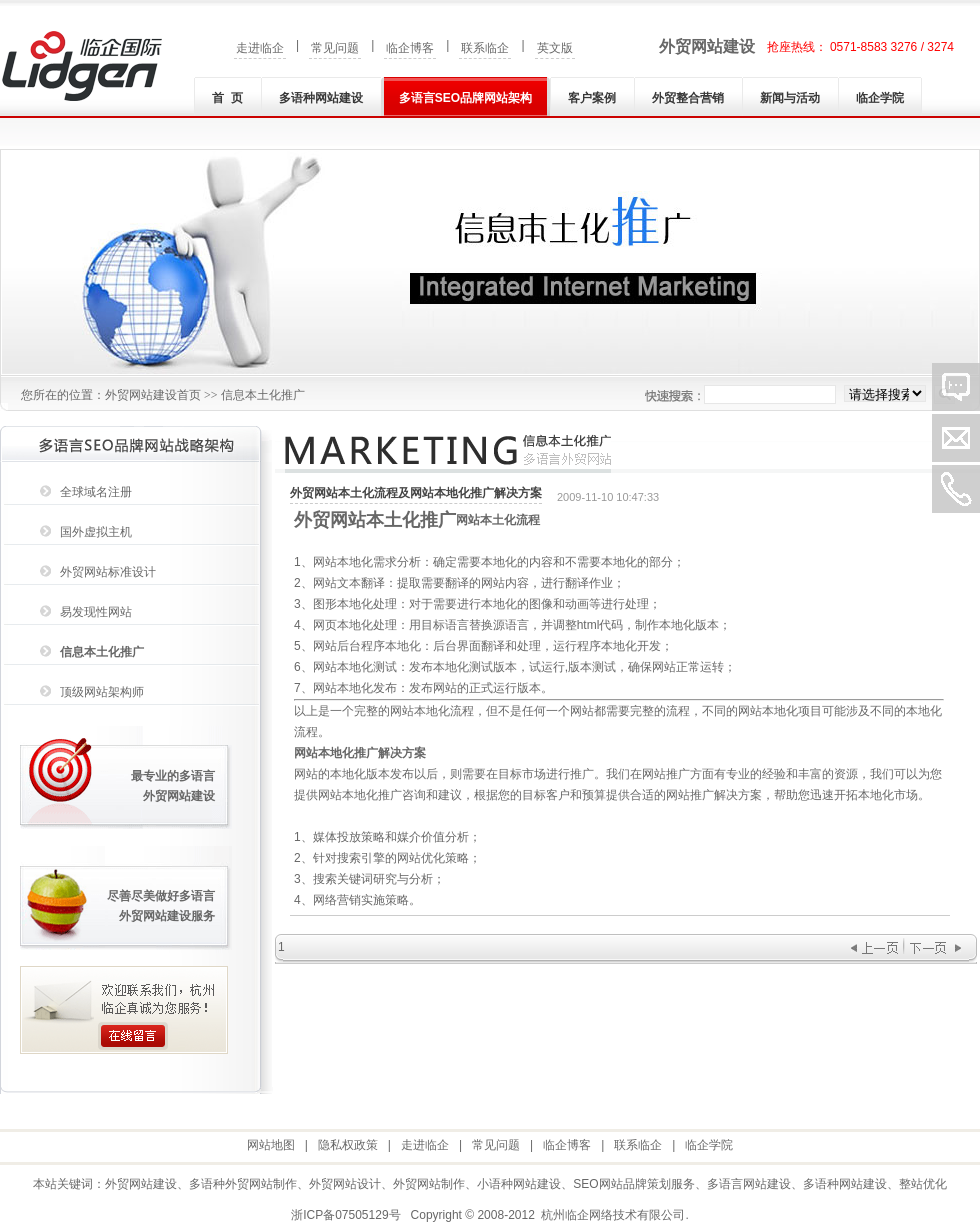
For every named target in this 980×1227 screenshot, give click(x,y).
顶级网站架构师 (102, 692)
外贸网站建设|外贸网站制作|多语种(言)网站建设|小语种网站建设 (82, 66)
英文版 (555, 48)
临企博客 (410, 48)
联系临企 (485, 48)
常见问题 (335, 48)
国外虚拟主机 (96, 532)
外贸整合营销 (688, 98)
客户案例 (592, 98)
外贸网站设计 (345, 1184)
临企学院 (880, 98)
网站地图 (271, 1145)
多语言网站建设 (749, 1184)
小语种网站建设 (519, 1184)
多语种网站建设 (321, 98)
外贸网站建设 (707, 46)
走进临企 (260, 48)
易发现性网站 (96, 612)
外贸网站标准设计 (108, 572)
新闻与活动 (790, 98)
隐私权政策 (348, 1145)
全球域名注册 (96, 492)
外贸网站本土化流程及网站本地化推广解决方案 (416, 493)
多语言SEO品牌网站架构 (465, 98)
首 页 (227, 98)
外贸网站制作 (429, 1184)
